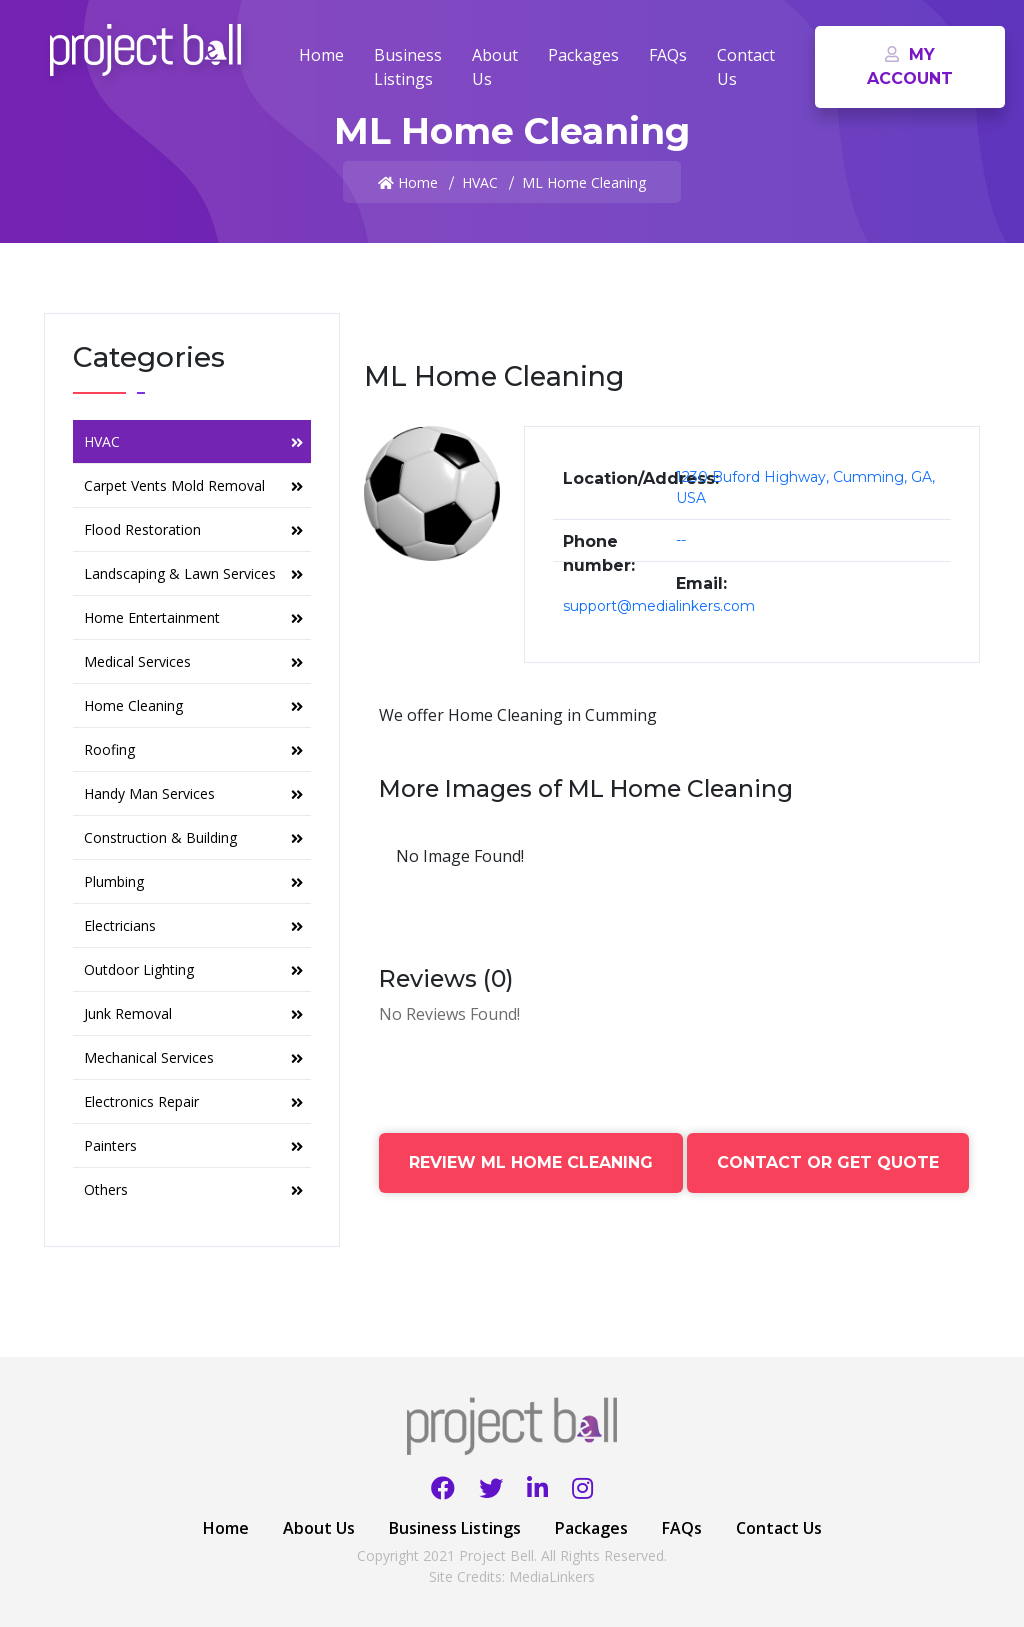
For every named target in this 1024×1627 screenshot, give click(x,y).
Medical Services (193, 661)
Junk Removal (193, 1013)
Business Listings (408, 67)
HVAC (480, 182)
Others (193, 1189)
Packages (583, 55)
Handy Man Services (193, 793)
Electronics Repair (193, 1101)
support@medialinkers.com (659, 606)
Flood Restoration (193, 529)
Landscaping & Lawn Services (193, 573)
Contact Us (746, 67)
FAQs (668, 55)
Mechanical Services (193, 1057)
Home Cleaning (193, 705)
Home (321, 55)
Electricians (193, 925)
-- (681, 540)
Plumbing (193, 881)
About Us (495, 67)
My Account (910, 66)
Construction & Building (193, 837)
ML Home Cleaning (584, 182)
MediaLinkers (552, 1576)
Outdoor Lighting (193, 969)
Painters (193, 1145)
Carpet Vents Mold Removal (193, 485)
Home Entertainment (193, 617)
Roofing (193, 749)
